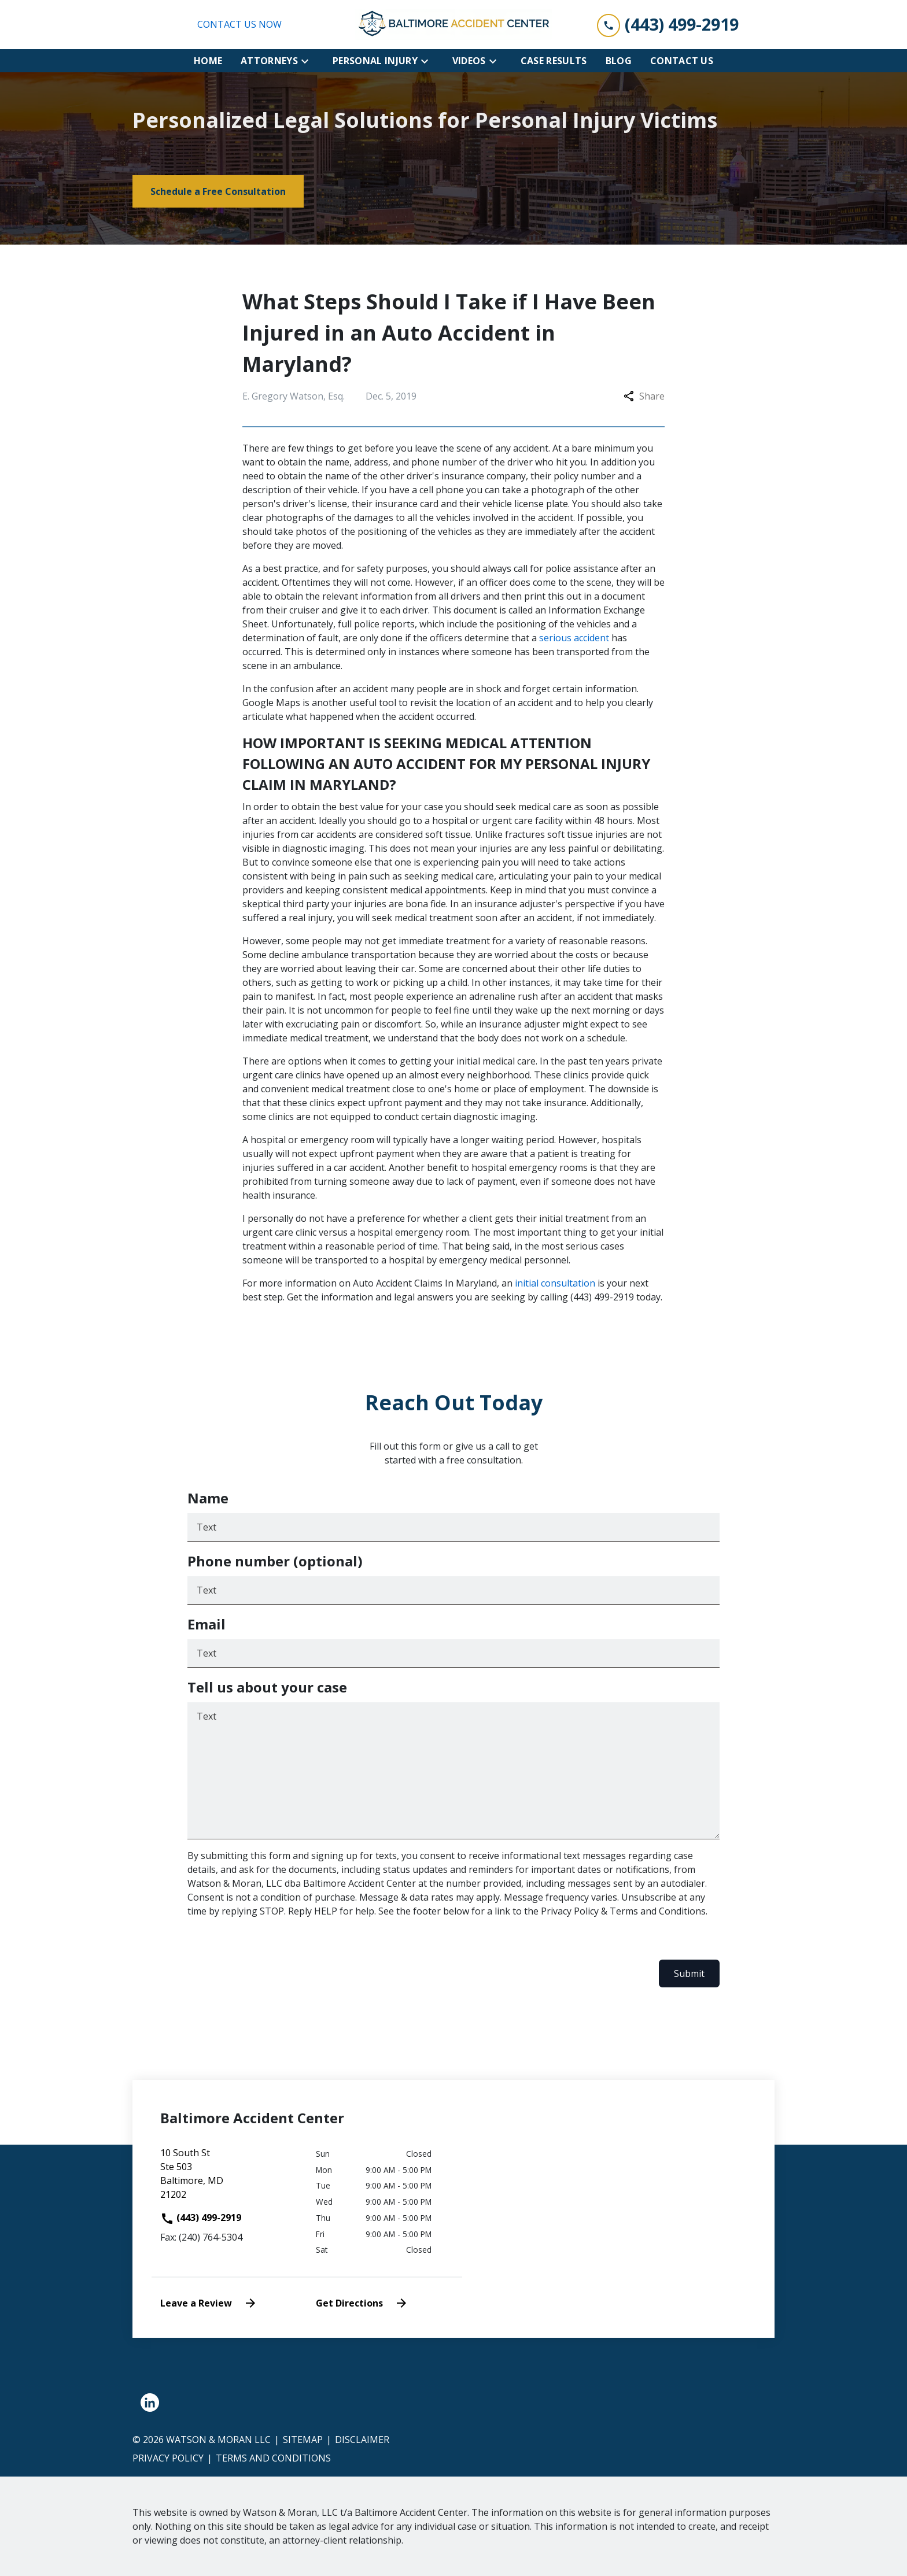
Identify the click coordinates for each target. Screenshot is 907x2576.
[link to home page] (453, 24)
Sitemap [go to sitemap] (303, 2439)
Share (644, 396)
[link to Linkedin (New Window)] (150, 2402)
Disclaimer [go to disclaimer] (362, 2439)
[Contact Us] (682, 60)
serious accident (573, 637)
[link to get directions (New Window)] (229, 2178)
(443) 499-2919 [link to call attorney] (200, 2217)
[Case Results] (554, 60)
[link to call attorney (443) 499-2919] (668, 24)
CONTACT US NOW (239, 24)
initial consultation (555, 1283)
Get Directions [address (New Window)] (362, 2303)
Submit (689, 1973)
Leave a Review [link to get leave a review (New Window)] (208, 2303)
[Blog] (618, 60)
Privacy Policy (168, 2458)
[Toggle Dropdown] (308, 60)
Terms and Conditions (273, 2458)
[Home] (208, 60)
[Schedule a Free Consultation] (218, 191)
